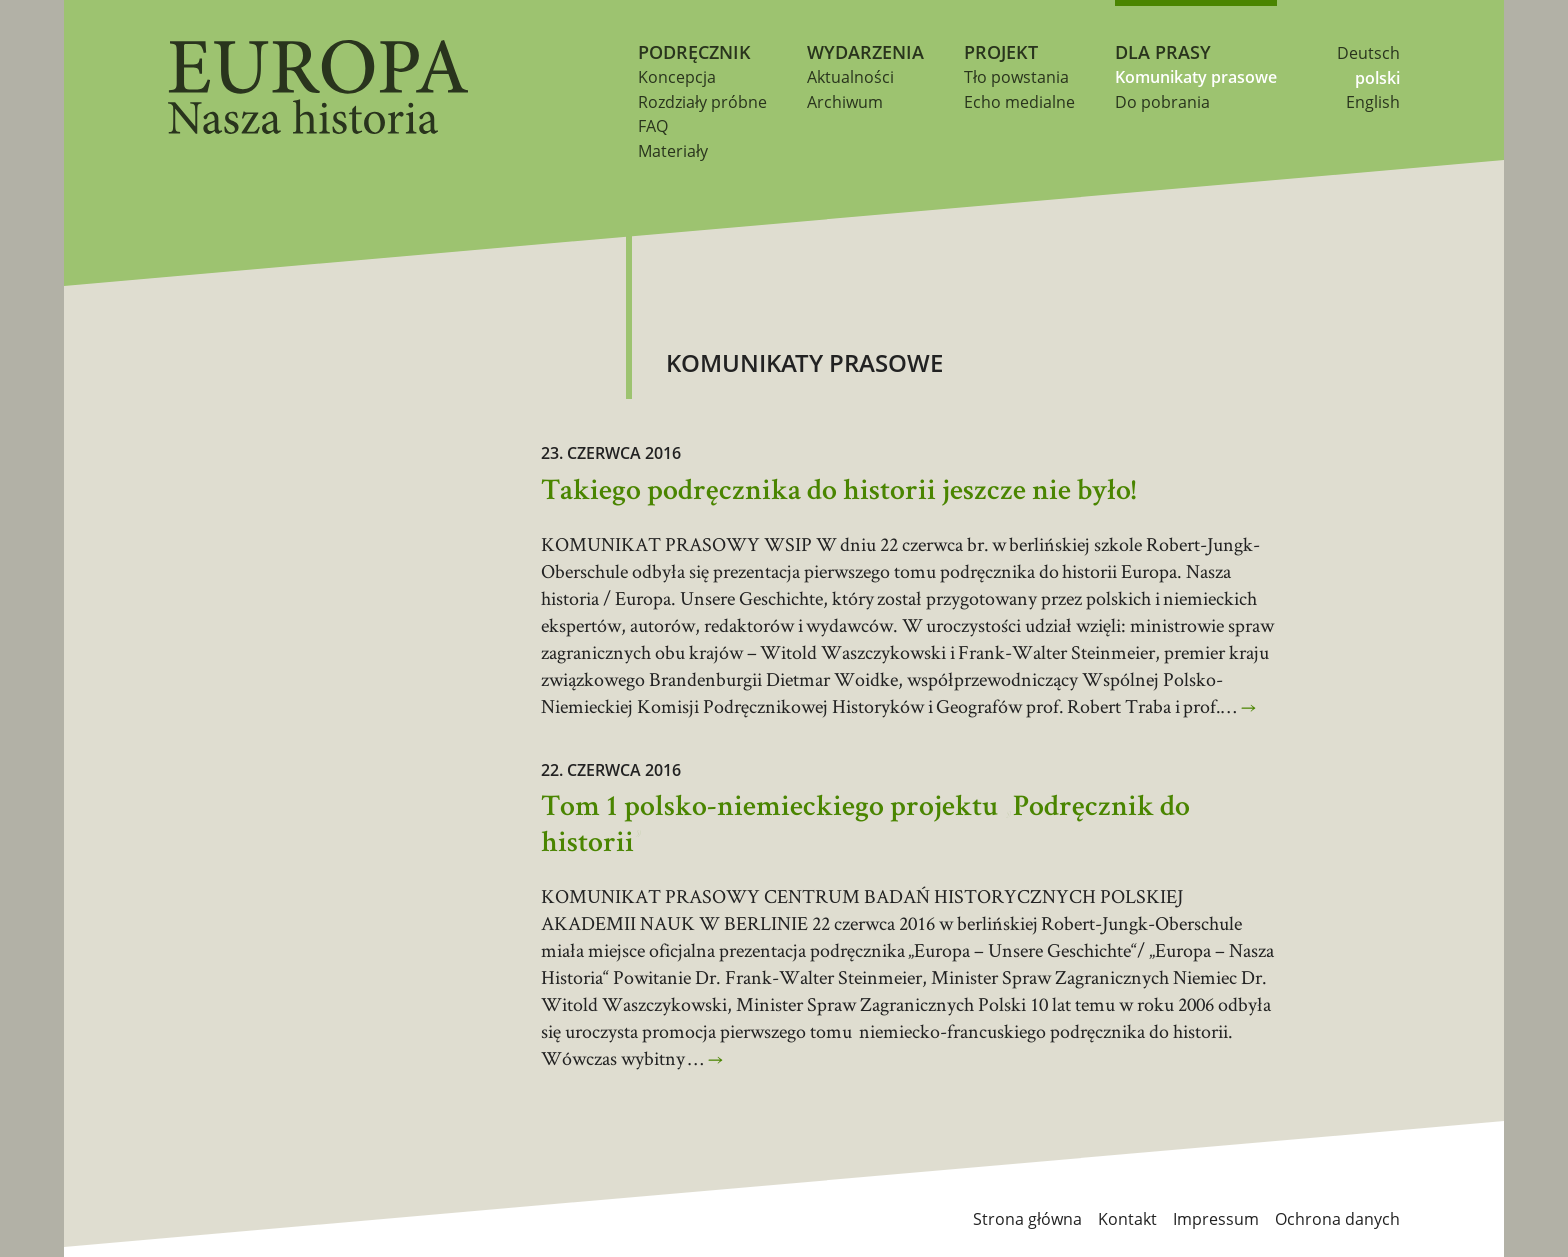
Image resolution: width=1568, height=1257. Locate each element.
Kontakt (1127, 1219)
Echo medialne (1019, 102)
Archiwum (845, 102)
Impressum (1216, 1219)
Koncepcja (677, 77)
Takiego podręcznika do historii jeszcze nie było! (838, 493)
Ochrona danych (1337, 1219)
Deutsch (1368, 53)
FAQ (653, 126)
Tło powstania (1016, 77)
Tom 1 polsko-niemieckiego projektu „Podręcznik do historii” (865, 827)
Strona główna (1027, 1219)
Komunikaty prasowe (1196, 77)
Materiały (673, 151)
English (1373, 102)
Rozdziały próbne (702, 102)
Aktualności (850, 77)
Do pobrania (1162, 102)
